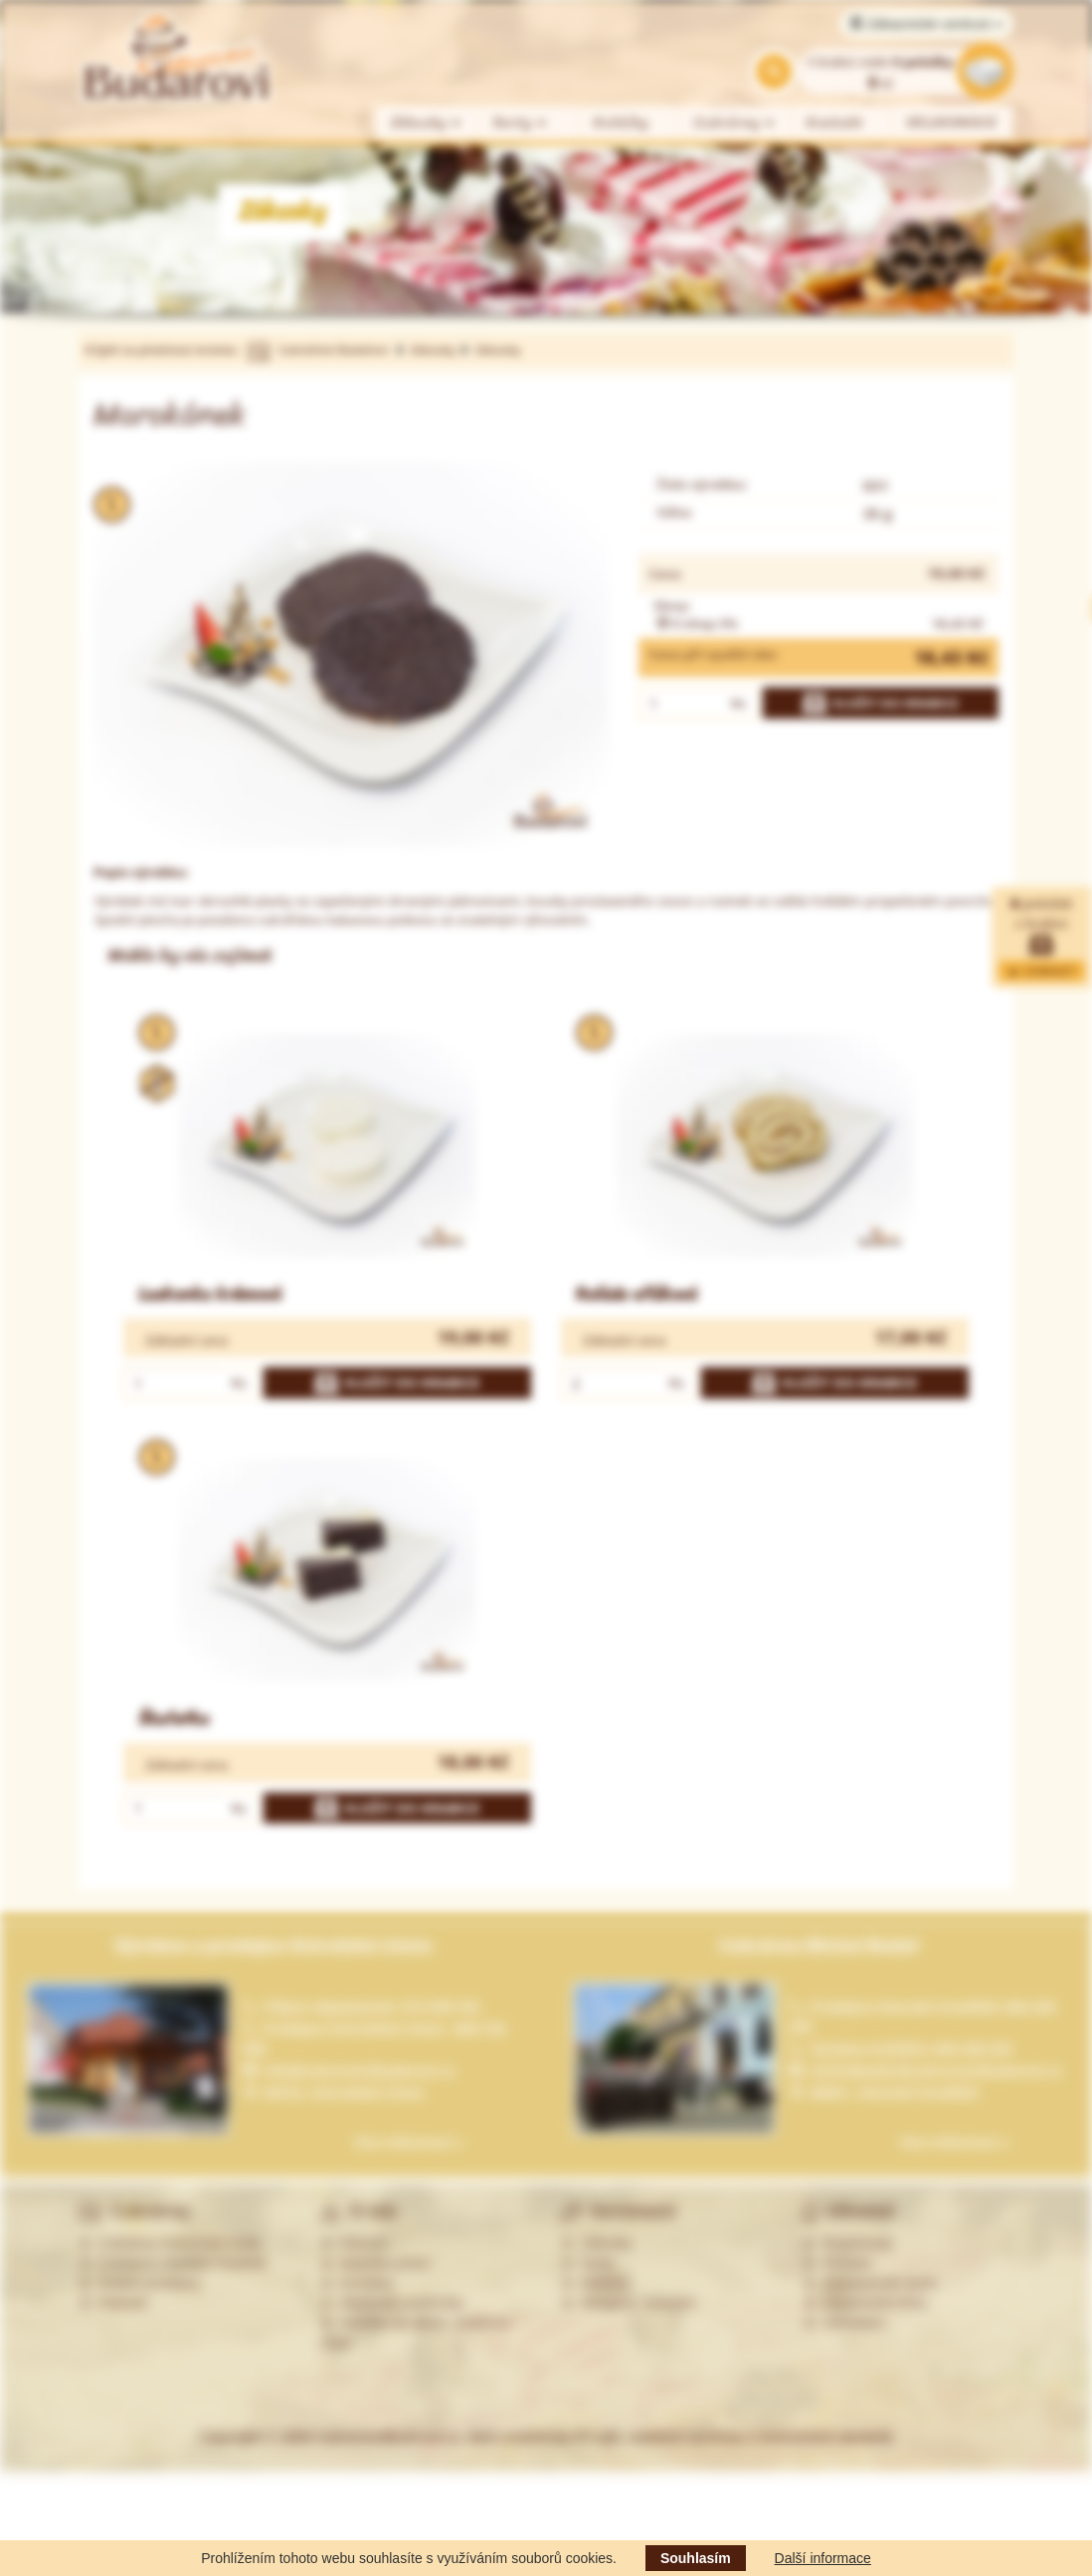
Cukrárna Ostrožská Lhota (170, 2243)
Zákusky (426, 122)
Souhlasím (695, 2558)
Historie (353, 2243)
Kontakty (357, 2283)
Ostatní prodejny (140, 2283)
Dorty (520, 122)
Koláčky (621, 122)
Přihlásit (837, 2263)
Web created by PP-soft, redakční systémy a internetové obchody (680, 2436)
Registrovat (848, 2243)
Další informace (823, 2558)
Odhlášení (844, 2322)
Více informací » (408, 2142)
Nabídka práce (375, 2263)
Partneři (113, 2303)
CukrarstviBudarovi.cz (387, 2436)
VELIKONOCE (952, 122)
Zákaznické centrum (926, 24)
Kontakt (835, 122)
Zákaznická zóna (865, 2303)
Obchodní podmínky (392, 2303)
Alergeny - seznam (628, 2303)
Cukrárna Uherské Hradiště (173, 2263)
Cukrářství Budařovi (333, 349)
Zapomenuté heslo (870, 2283)
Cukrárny (735, 122)
